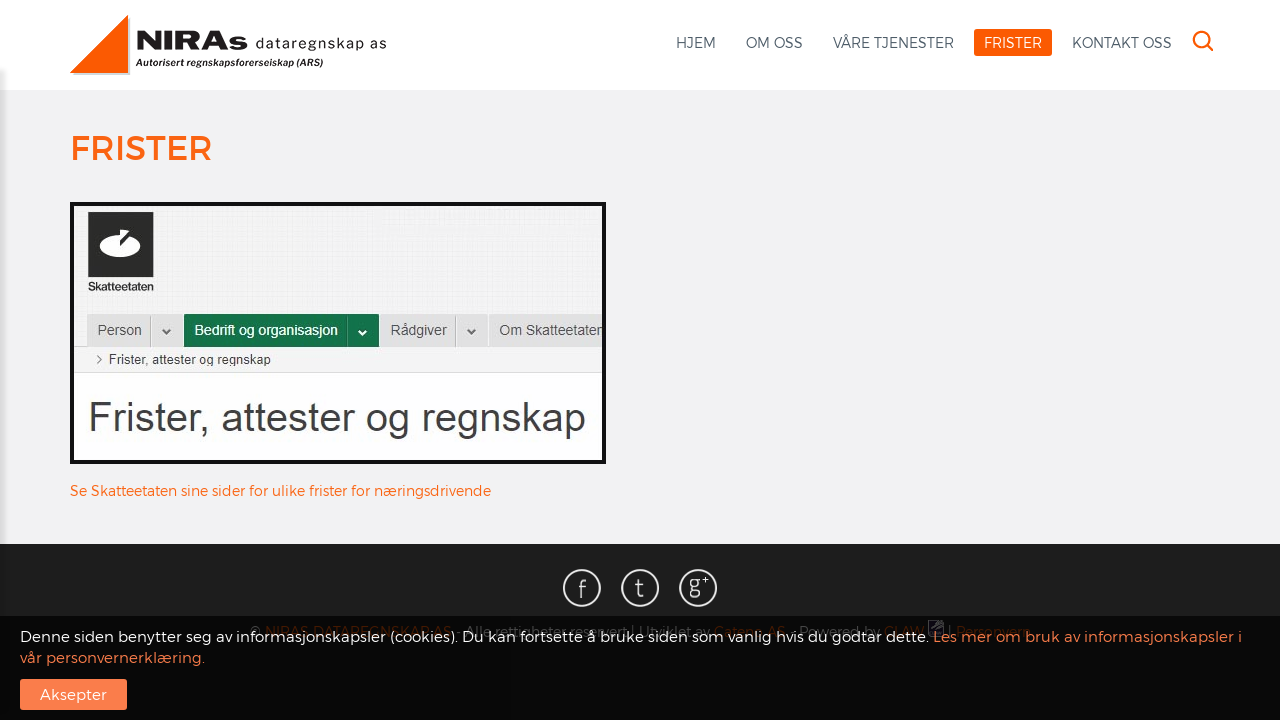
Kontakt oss (1122, 42)
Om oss (774, 42)
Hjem (696, 42)
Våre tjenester (893, 42)
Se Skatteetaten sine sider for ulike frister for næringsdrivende (280, 490)
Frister (1013, 42)
